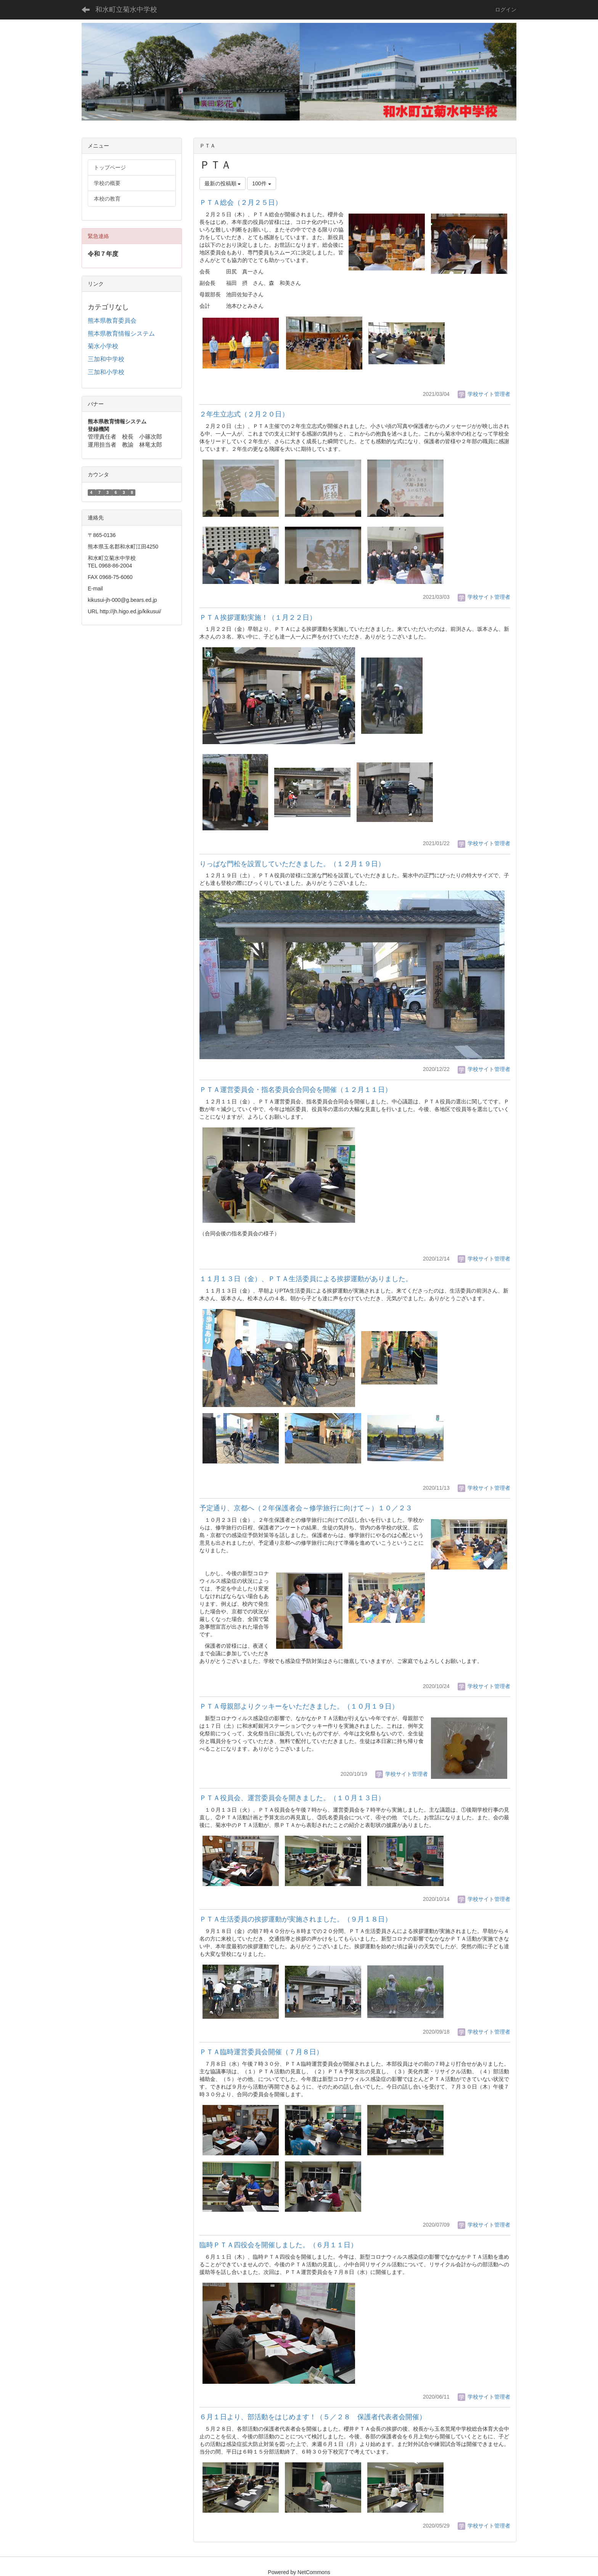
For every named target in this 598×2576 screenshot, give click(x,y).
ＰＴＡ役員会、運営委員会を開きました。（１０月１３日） (292, 1798)
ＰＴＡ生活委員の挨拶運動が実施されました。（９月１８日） (295, 1919)
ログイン (505, 9)
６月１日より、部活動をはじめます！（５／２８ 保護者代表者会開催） (312, 2417)
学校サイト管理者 (484, 394)
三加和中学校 (106, 359)
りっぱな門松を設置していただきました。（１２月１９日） (292, 864)
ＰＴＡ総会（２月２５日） (240, 202)
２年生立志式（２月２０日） (244, 414)
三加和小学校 (106, 372)
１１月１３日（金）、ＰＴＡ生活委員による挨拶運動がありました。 (305, 1279)
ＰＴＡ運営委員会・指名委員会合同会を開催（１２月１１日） (295, 1089)
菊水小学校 (103, 346)
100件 (261, 183)
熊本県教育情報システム (121, 333)
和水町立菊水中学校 (126, 9)
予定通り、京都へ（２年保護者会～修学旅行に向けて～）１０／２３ (305, 1508)
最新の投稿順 (222, 183)
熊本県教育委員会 (112, 320)
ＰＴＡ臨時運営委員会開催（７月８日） (261, 2052)
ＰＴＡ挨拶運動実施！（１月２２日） (257, 617)
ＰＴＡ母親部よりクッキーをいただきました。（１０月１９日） (299, 1706)
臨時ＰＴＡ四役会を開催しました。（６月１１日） (278, 2245)
